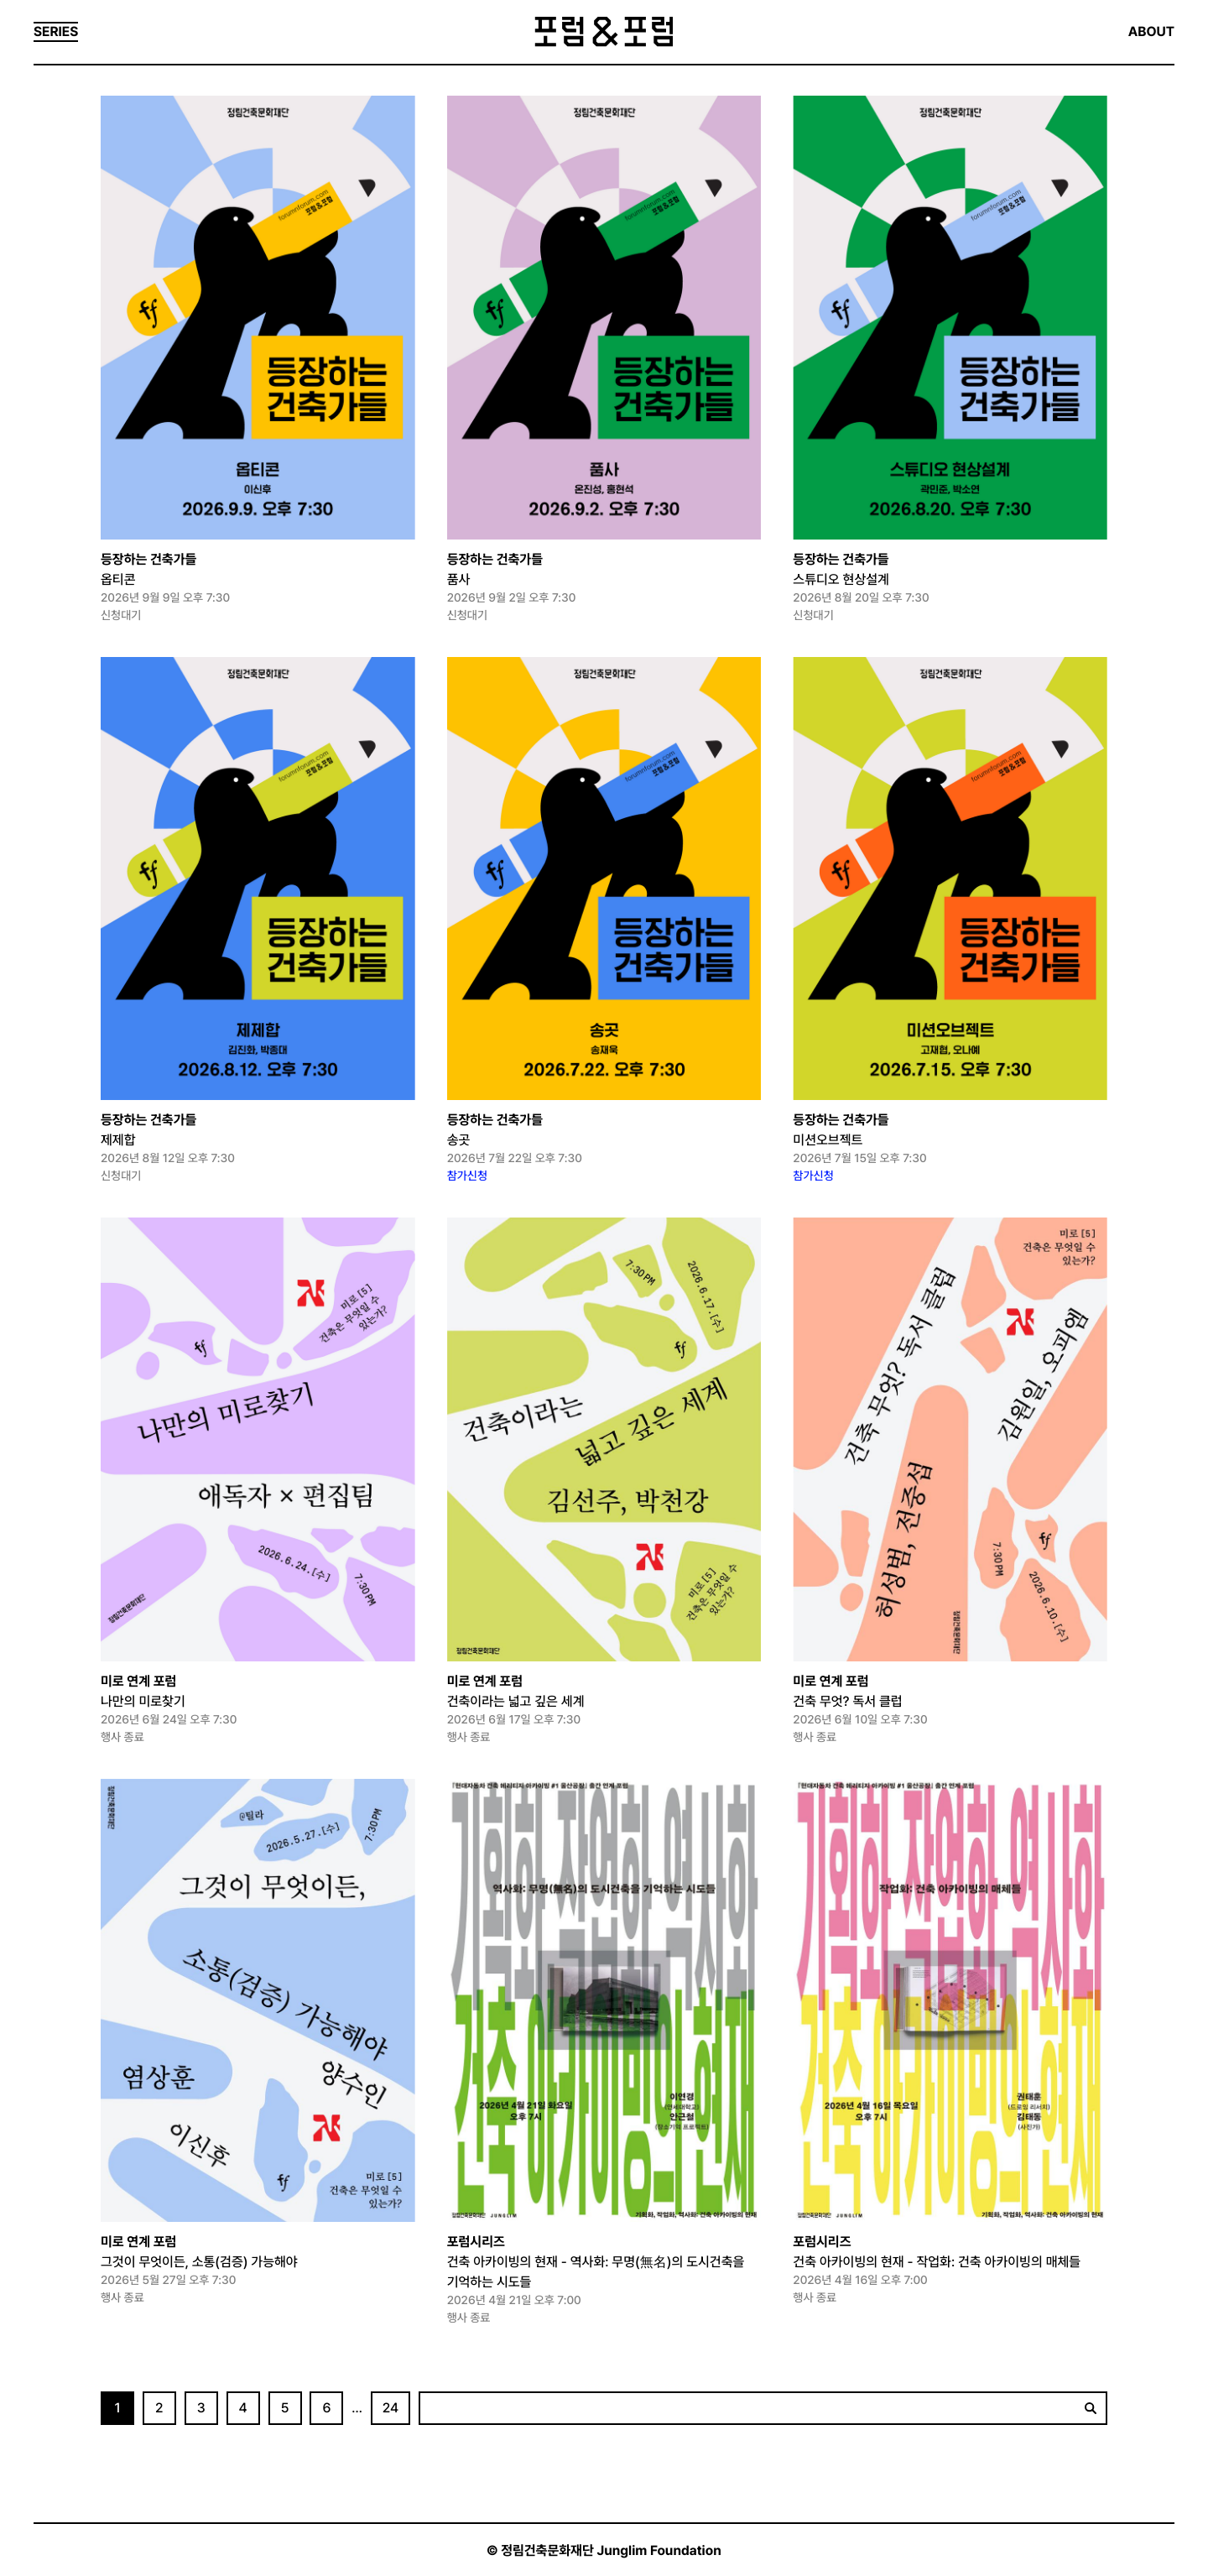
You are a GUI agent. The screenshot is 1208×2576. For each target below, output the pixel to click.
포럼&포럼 (603, 32)
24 (390, 2408)
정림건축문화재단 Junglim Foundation (611, 2550)
